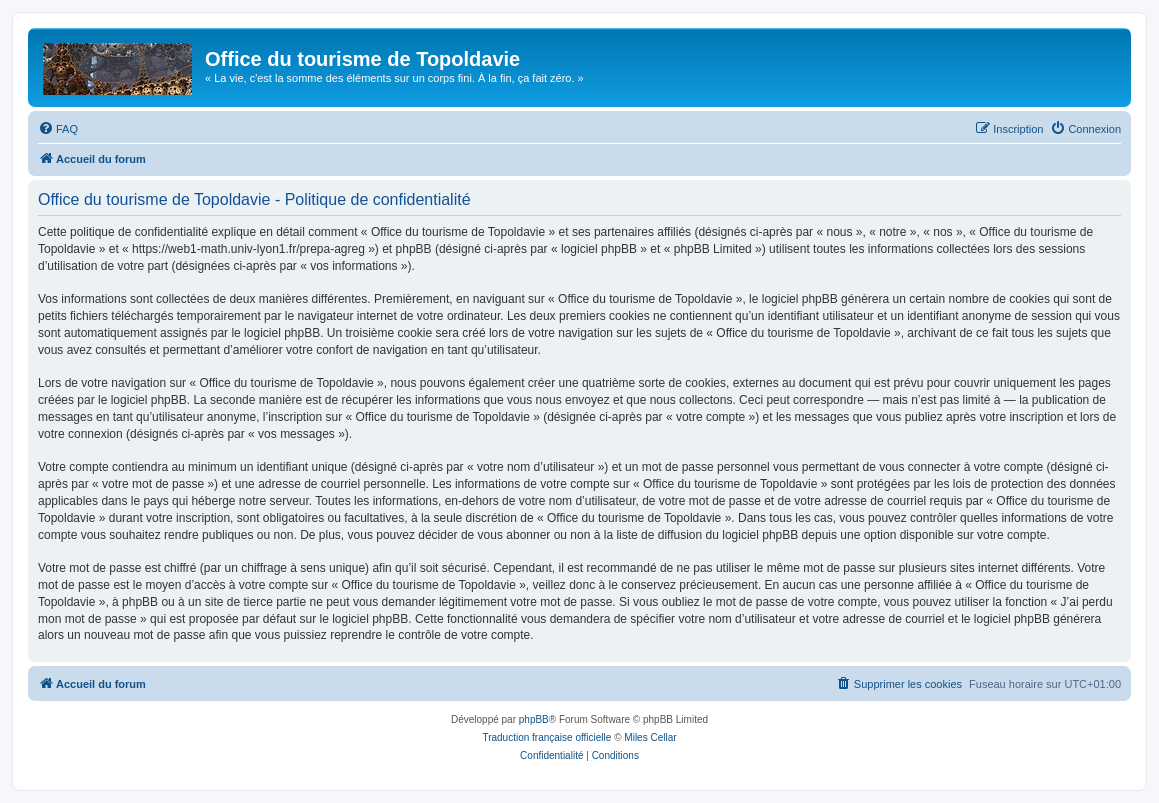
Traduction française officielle (546, 737)
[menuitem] (58, 129)
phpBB (534, 719)
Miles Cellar (650, 737)
